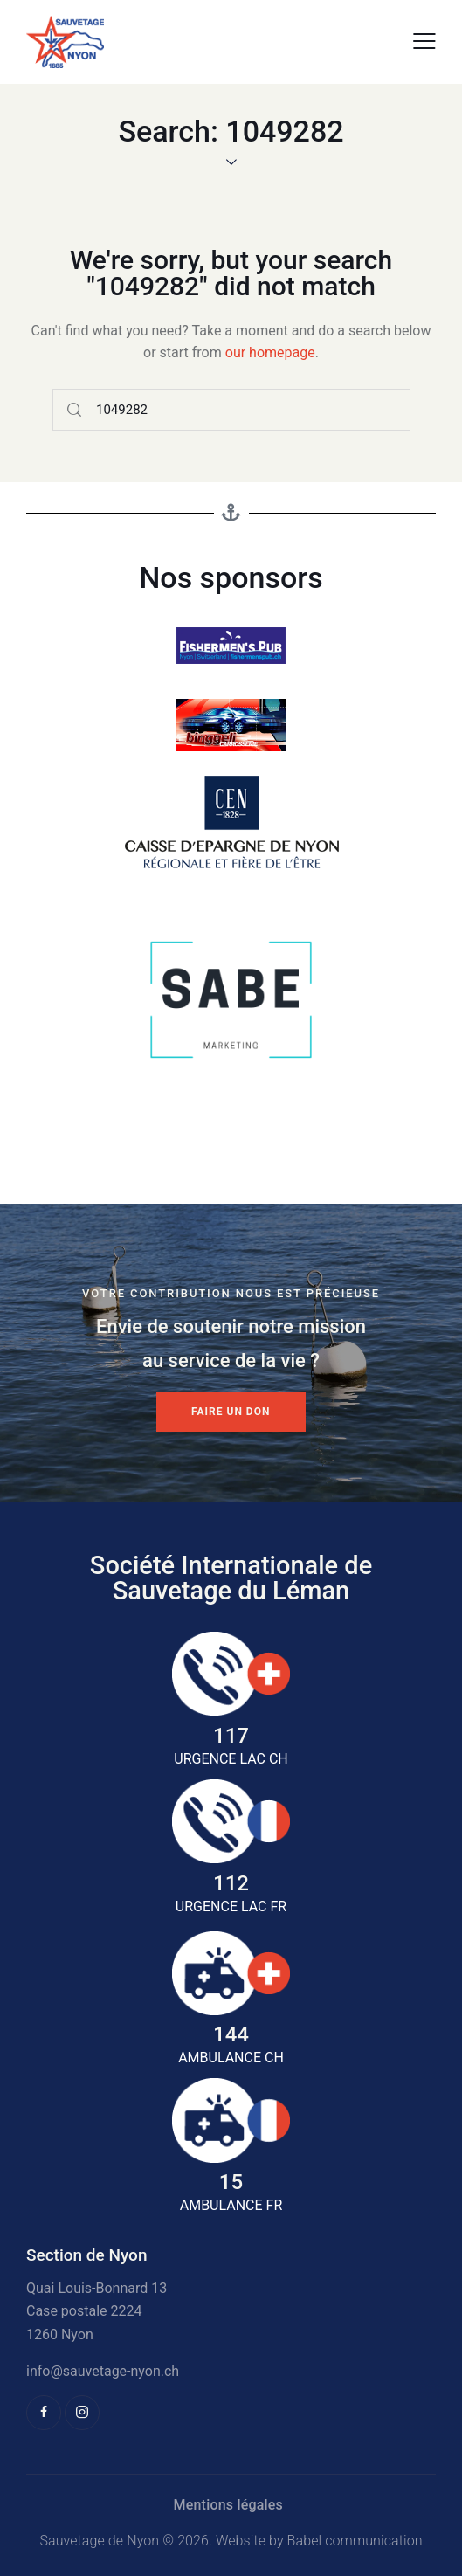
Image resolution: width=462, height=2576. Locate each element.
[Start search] (74, 410)
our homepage (270, 352)
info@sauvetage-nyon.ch (102, 2371)
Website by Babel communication (319, 2540)
